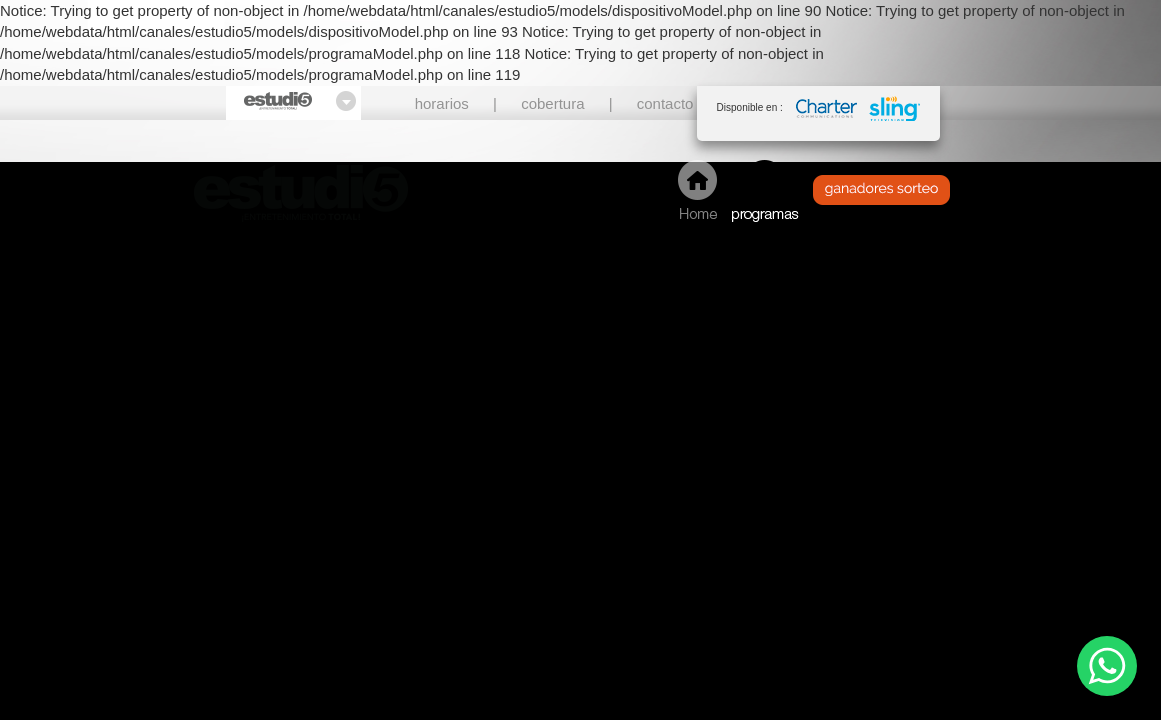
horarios (442, 103)
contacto (665, 103)
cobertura (552, 103)
